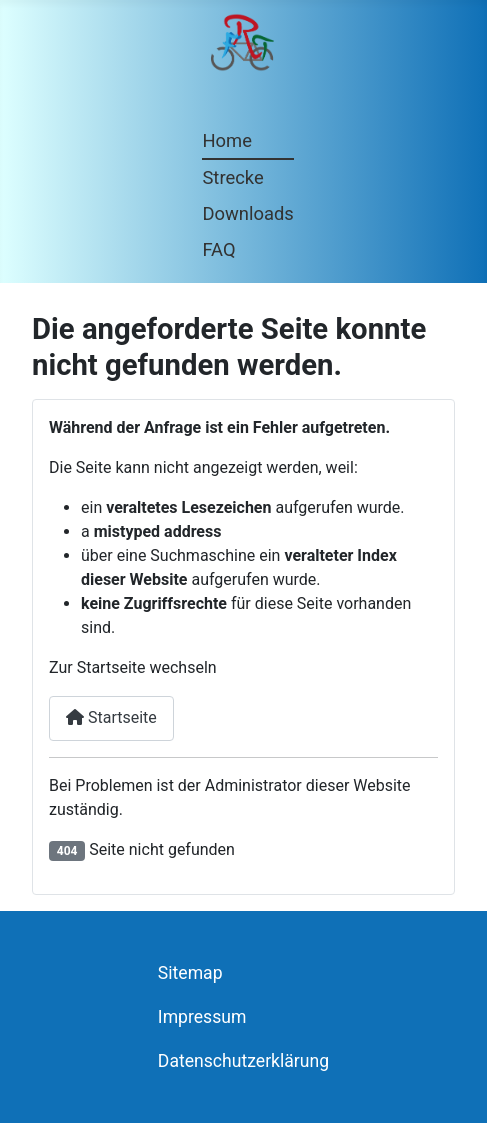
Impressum (202, 1017)
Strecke (232, 177)
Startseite (111, 717)
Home (227, 140)
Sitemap (190, 973)
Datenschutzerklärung (243, 1061)
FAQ (218, 249)
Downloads (247, 213)
